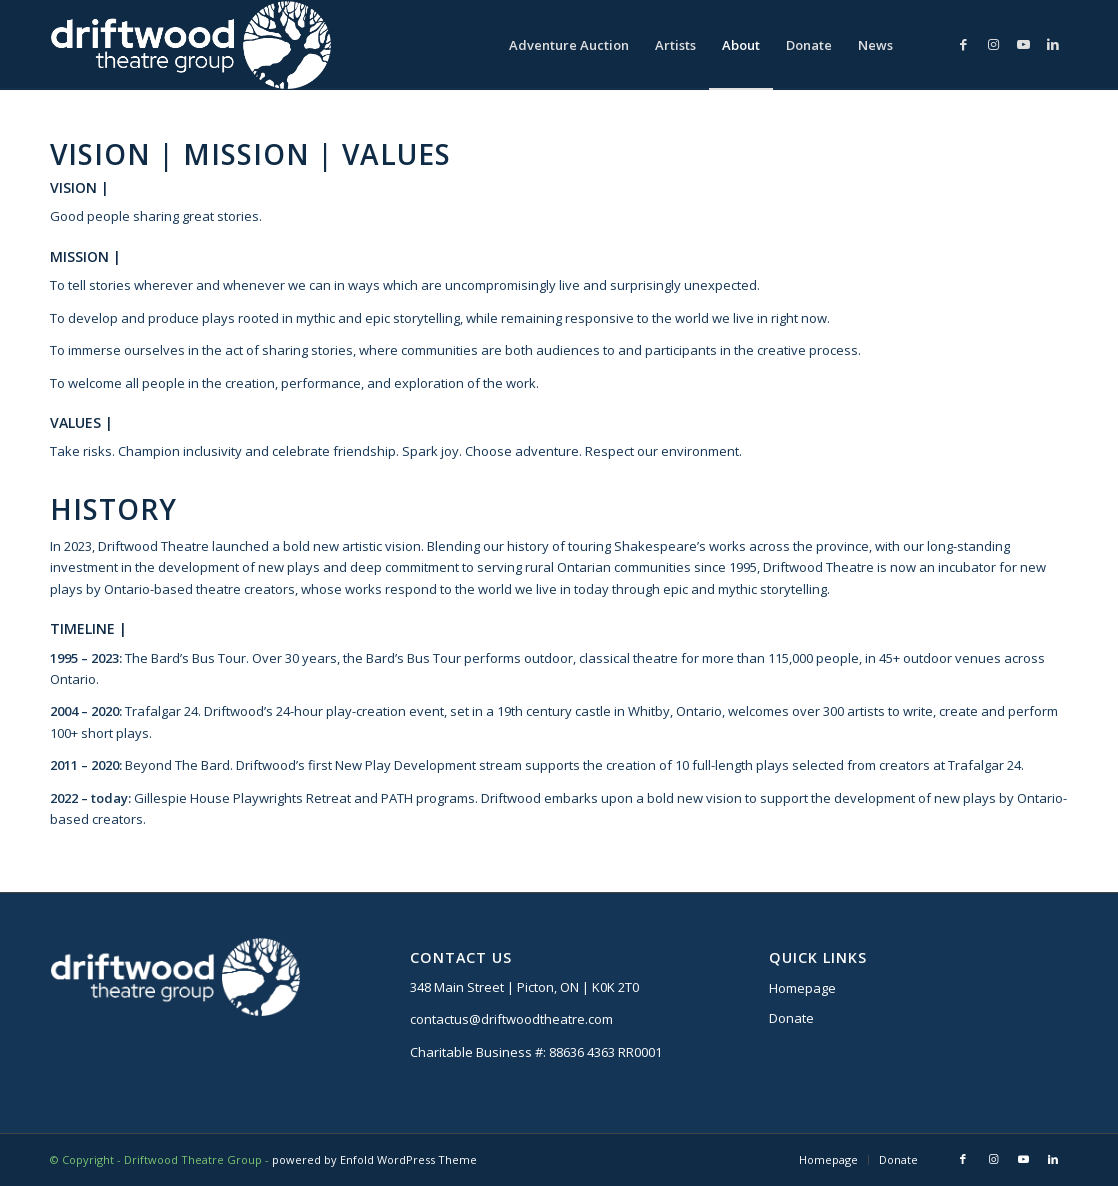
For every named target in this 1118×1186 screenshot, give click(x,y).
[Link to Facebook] (963, 44)
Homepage (802, 988)
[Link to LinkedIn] (1053, 44)
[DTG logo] (190, 45)
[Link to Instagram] (993, 44)
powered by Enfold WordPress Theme (374, 1159)
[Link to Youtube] (1023, 44)
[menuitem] (569, 45)
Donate (791, 1018)
